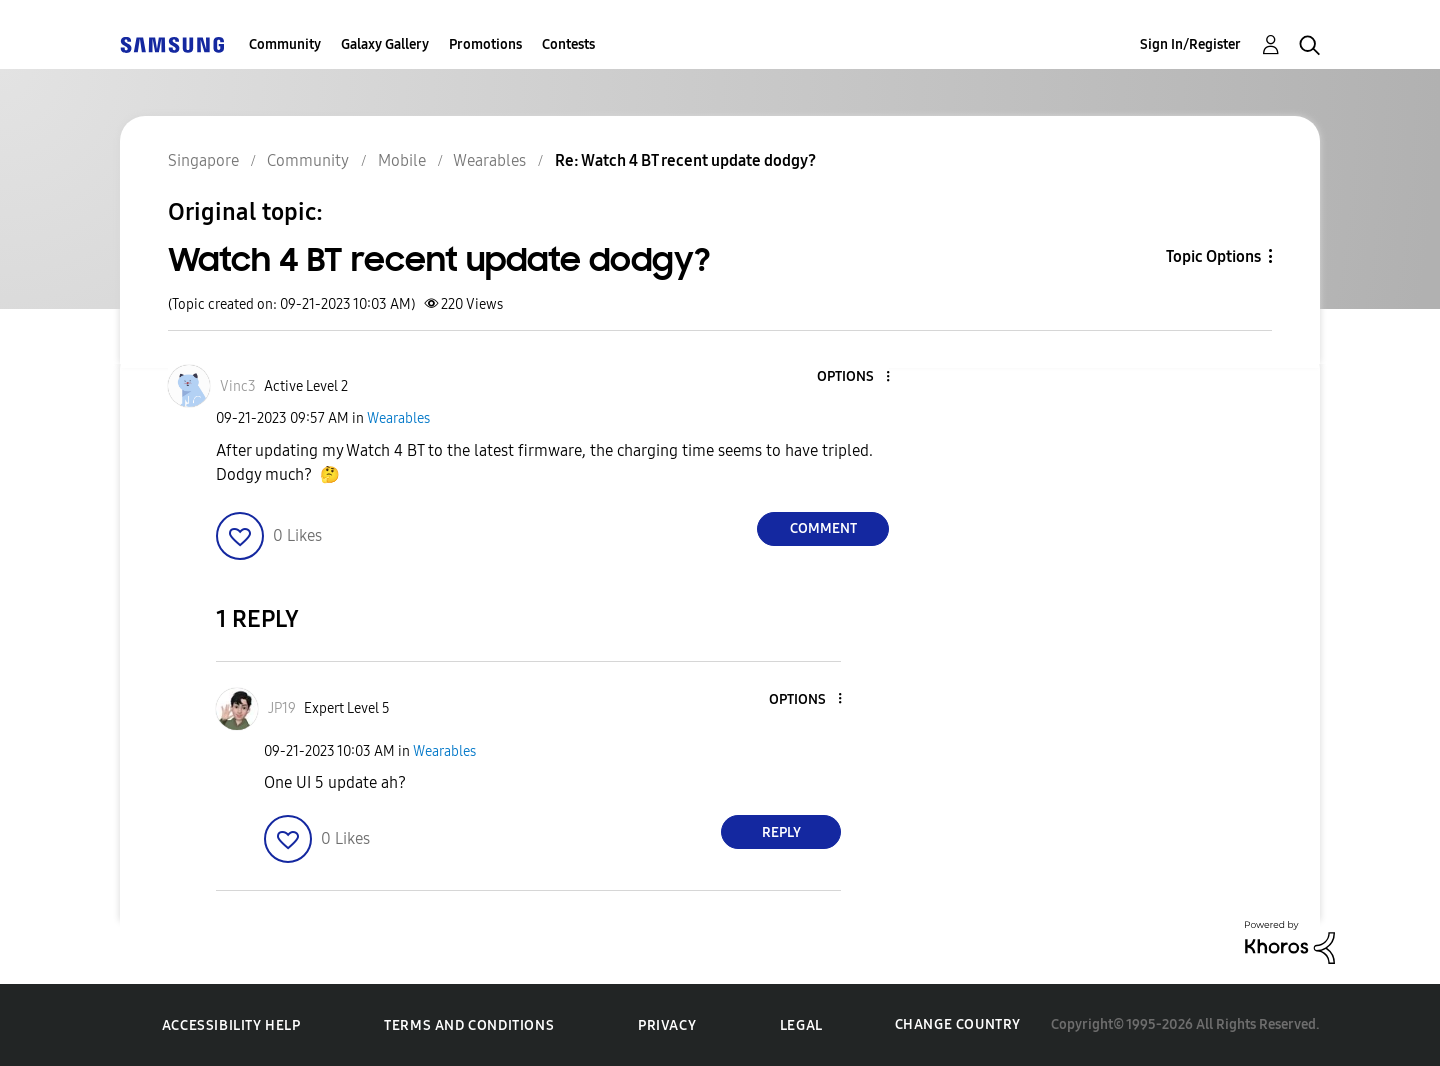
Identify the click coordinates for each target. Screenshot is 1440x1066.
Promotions (485, 44)
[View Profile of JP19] (282, 708)
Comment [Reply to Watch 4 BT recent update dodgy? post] (823, 528)
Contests (568, 44)
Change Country (958, 1024)
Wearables (398, 418)
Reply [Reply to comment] (781, 832)
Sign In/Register (1190, 44)
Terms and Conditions (469, 1025)
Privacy (667, 1025)
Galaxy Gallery (385, 44)
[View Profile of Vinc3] (238, 386)
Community (285, 44)
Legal (801, 1025)
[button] (855, 377)
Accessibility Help (231, 1025)
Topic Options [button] (1213, 256)
